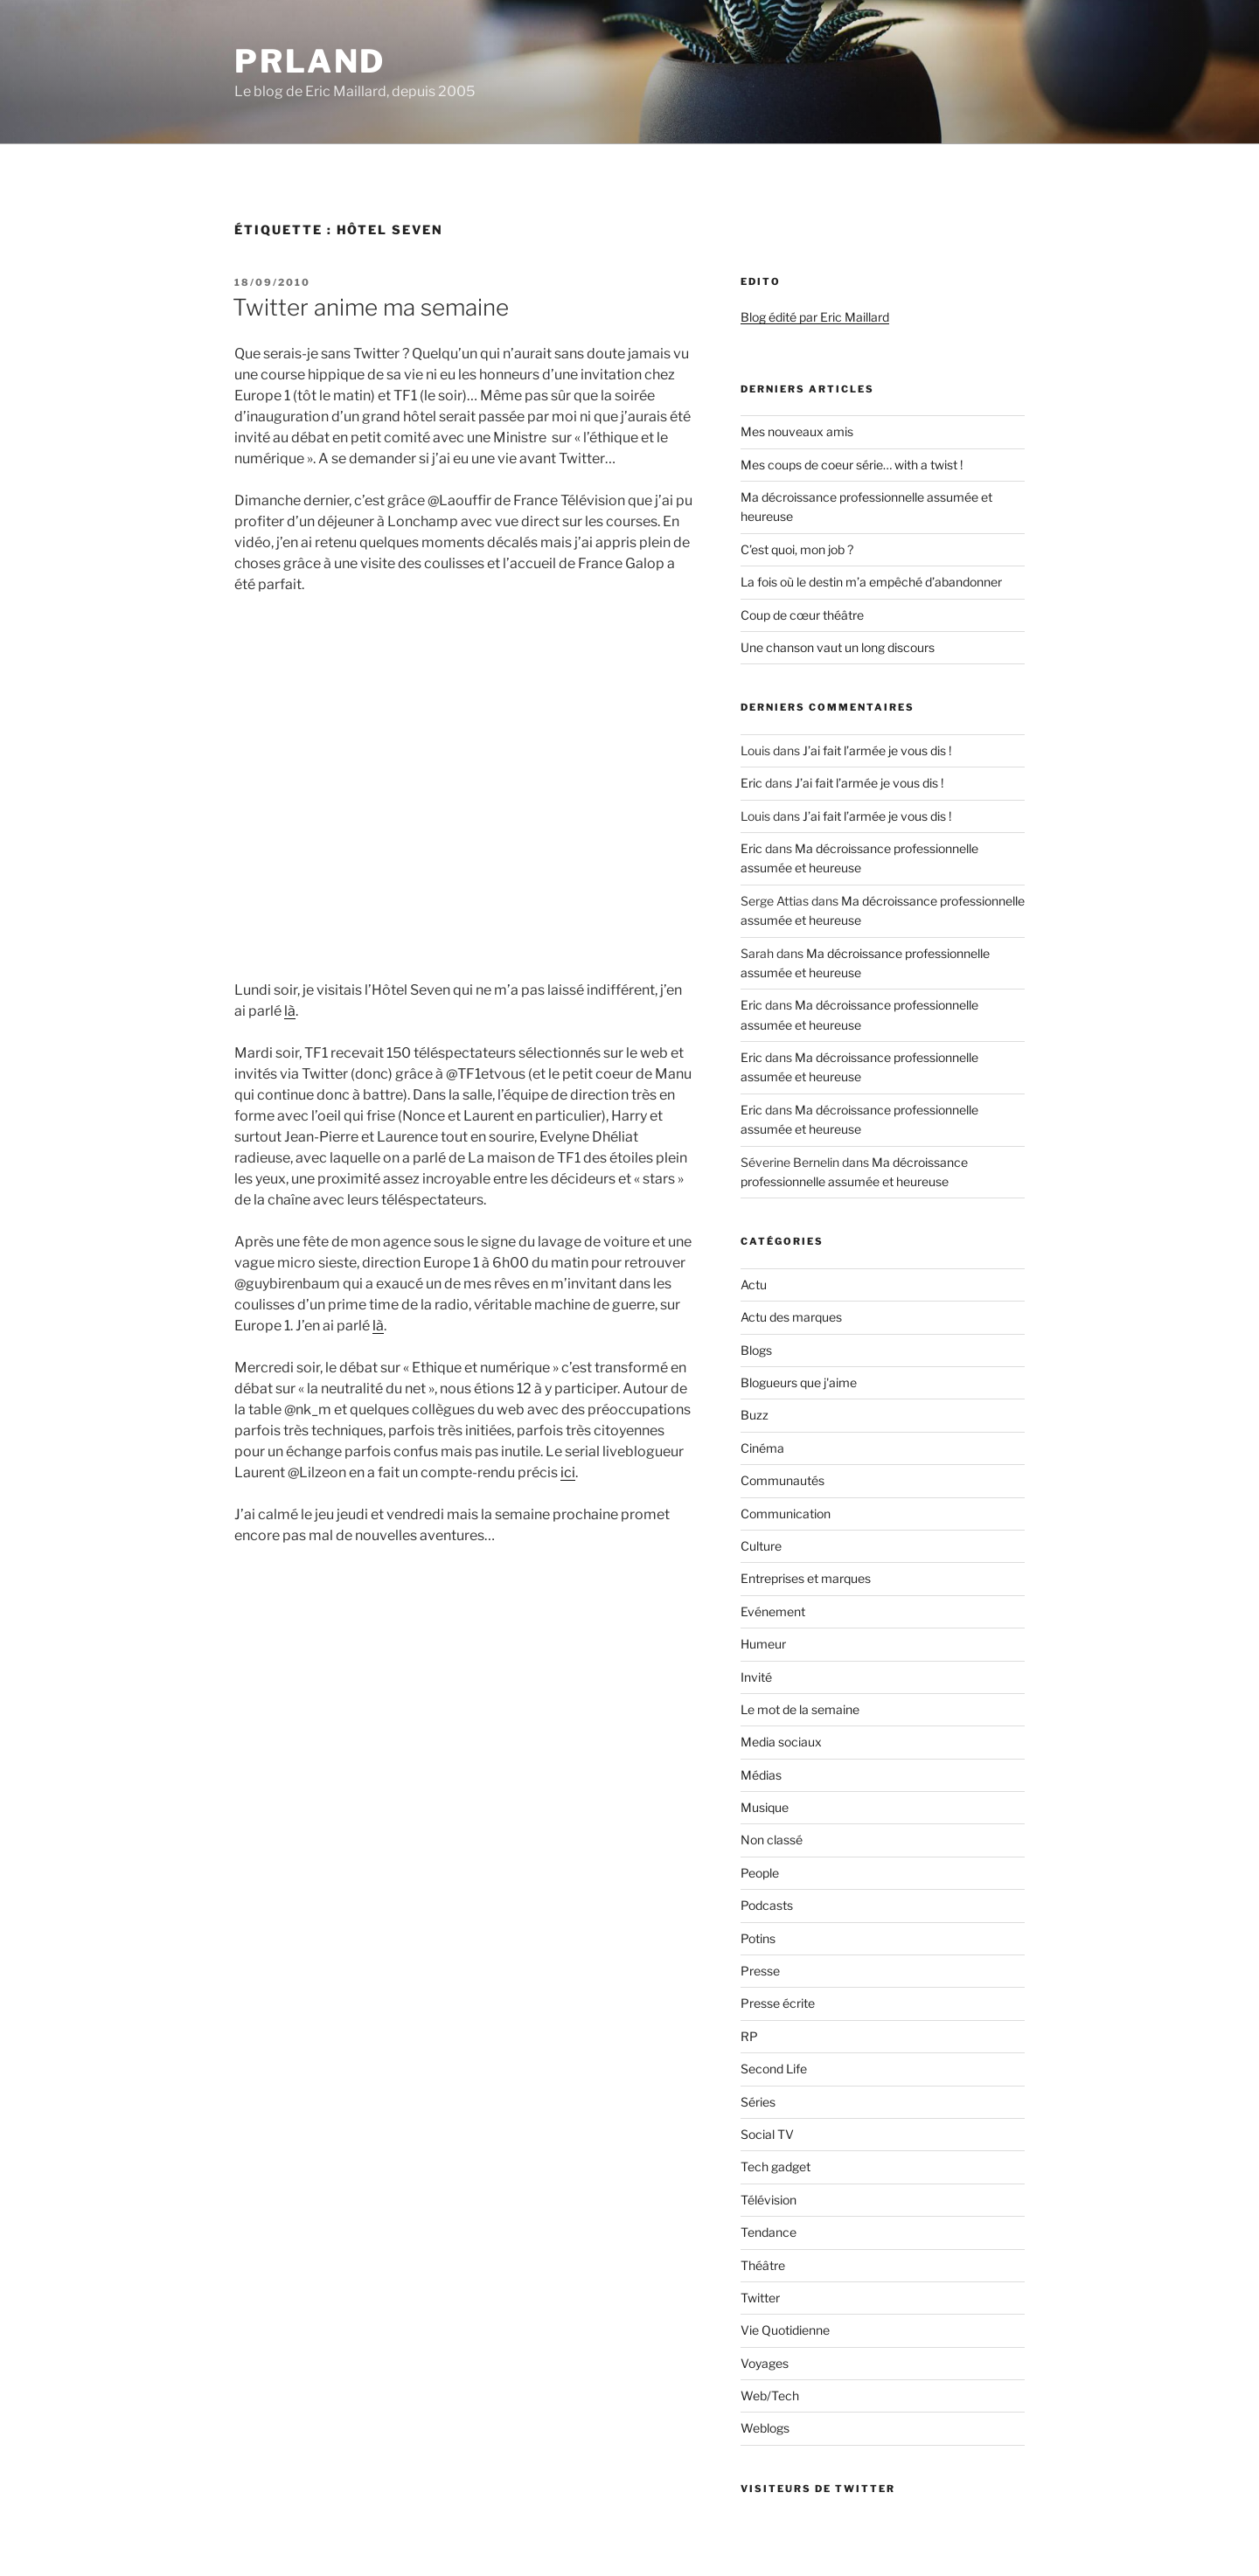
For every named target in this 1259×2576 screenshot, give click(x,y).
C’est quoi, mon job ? (797, 549)
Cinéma (762, 1448)
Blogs (756, 1350)
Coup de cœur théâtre (802, 615)
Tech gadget (775, 2166)
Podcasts (767, 1905)
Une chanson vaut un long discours (838, 647)
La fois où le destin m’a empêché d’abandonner (871, 581)
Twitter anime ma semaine (371, 307)
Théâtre (763, 2265)
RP (749, 2036)
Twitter (760, 2297)
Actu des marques (791, 1316)
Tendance (768, 2232)
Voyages (765, 2363)
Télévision (768, 2199)
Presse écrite (778, 2003)
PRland (310, 61)
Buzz (755, 1414)
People (760, 1872)
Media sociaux (781, 1741)
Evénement (773, 1611)
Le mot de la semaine (800, 1709)
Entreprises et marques (806, 1578)
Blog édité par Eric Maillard (815, 316)
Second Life (774, 2068)
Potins (758, 1938)
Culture (761, 1545)
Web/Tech (770, 2395)
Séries (758, 2101)
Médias (761, 1774)
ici (567, 1472)
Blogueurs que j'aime (799, 1382)
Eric (751, 782)
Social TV (767, 2134)
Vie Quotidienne (785, 2330)
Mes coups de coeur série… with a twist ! (852, 464)
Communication (786, 1513)
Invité (756, 1677)
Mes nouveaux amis (797, 431)
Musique (765, 1807)
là (290, 1011)
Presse (760, 1970)
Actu (754, 1284)
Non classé (772, 1839)
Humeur (763, 1643)
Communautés (782, 1480)
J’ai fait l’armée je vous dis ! (877, 750)
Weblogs (765, 2427)
